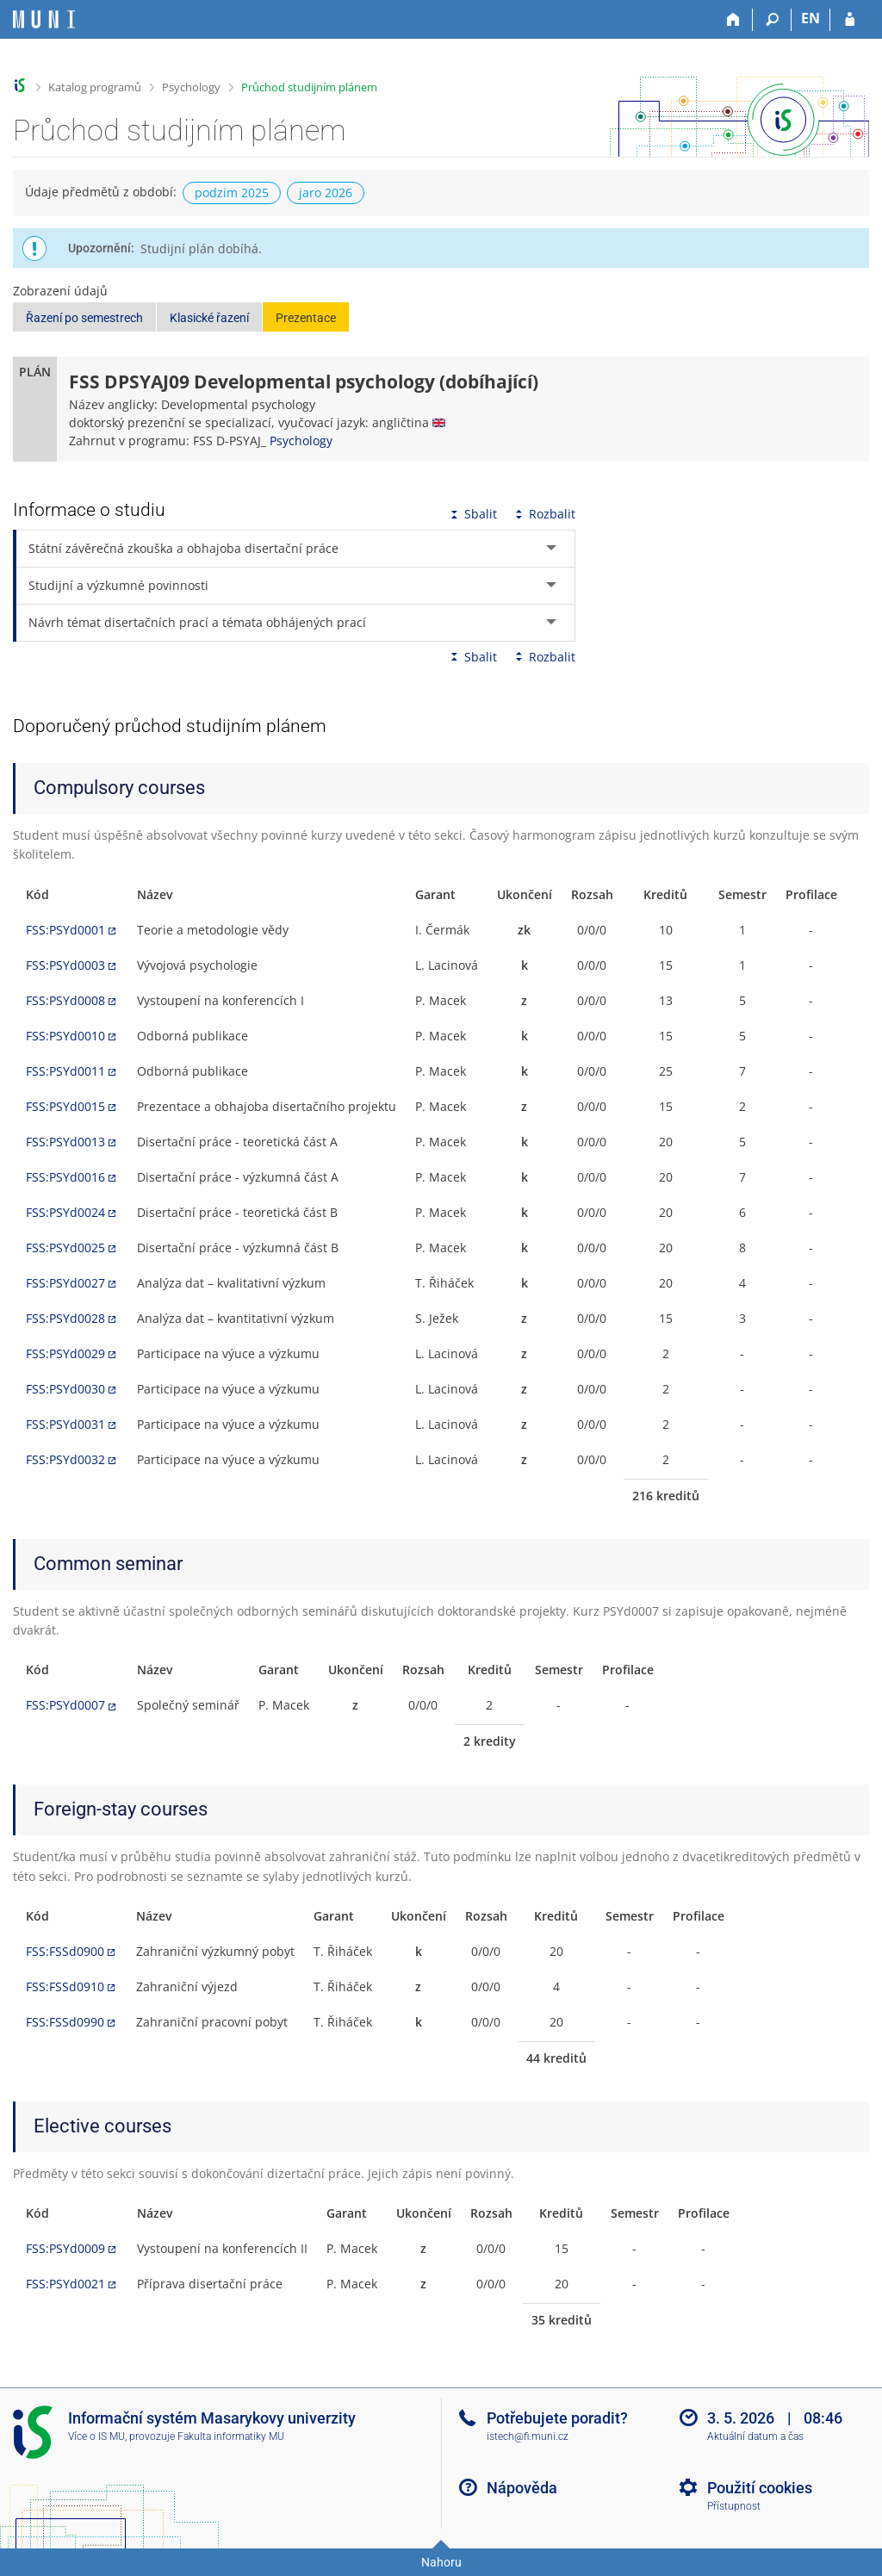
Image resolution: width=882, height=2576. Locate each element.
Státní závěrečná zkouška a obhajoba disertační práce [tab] (183, 548)
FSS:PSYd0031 (65, 1424)
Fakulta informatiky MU (230, 2436)
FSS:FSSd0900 (65, 1951)
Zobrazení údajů (60, 290)
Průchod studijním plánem (309, 87)
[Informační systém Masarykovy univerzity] (44, 19)
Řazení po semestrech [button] (84, 318)
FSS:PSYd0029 (65, 1353)
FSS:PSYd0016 (65, 1177)
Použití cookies (759, 2488)
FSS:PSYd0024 (65, 1212)
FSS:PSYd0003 (65, 965)
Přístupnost (734, 2506)
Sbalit (472, 514)
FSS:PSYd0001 (65, 930)
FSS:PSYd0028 (65, 1318)
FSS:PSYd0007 (65, 1705)
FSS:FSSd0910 (65, 1986)
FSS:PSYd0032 (65, 1459)
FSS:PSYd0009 (65, 2248)
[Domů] (733, 20)
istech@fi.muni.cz (527, 2436)
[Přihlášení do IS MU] (849, 20)
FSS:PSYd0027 (65, 1283)
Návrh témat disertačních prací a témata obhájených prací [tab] (197, 622)
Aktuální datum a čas (755, 2436)
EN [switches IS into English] (810, 18)
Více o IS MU (96, 2436)
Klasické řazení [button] (209, 318)
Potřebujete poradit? (557, 2418)
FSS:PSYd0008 (65, 1000)
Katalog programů (94, 87)
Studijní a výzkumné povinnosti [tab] (118, 585)
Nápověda (522, 2488)
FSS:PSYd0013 (65, 1141)
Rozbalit (543, 514)
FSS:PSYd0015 (65, 1106)
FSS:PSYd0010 (65, 1035)
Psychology (191, 87)
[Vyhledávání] (772, 20)
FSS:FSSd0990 (65, 2022)
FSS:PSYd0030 (65, 1389)
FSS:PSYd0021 (65, 2283)
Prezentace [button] (306, 318)
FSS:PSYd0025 (65, 1247)
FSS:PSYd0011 (65, 1071)
